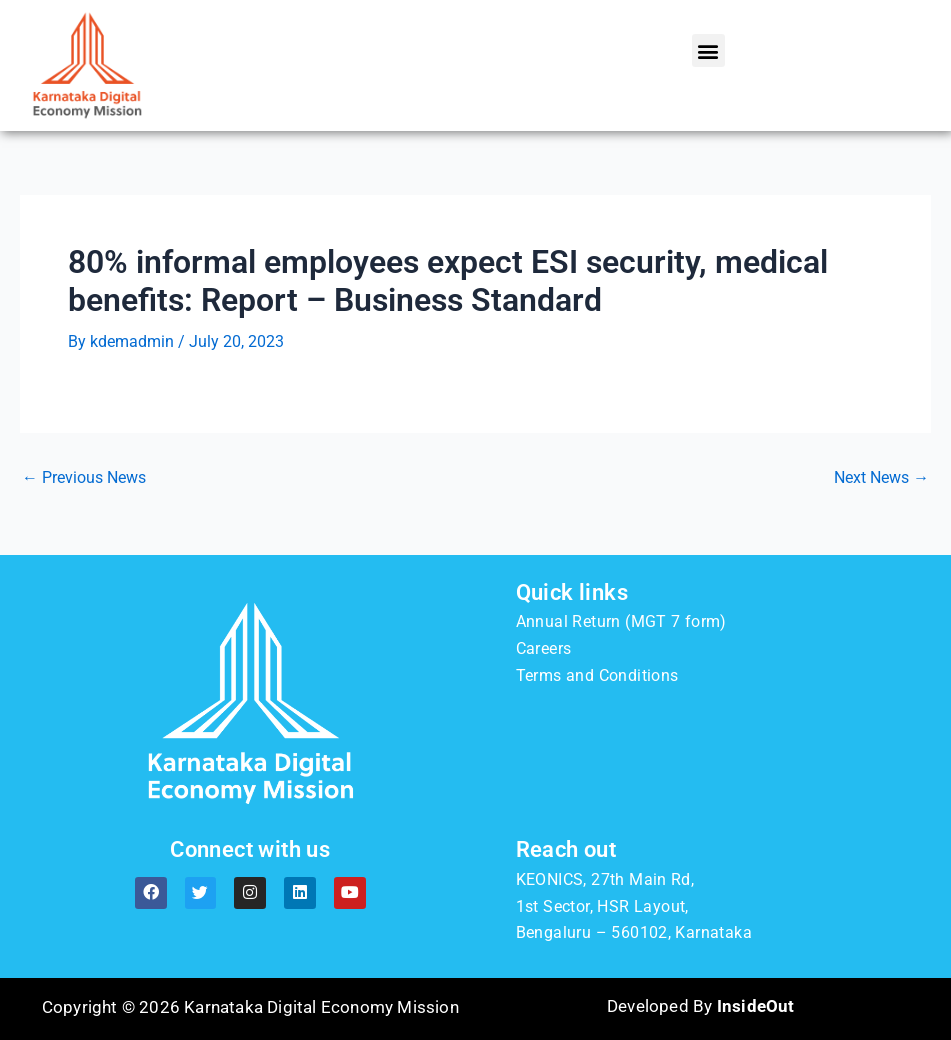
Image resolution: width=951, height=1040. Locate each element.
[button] (708, 50)
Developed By (700, 1006)
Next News (881, 478)
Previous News (84, 478)
